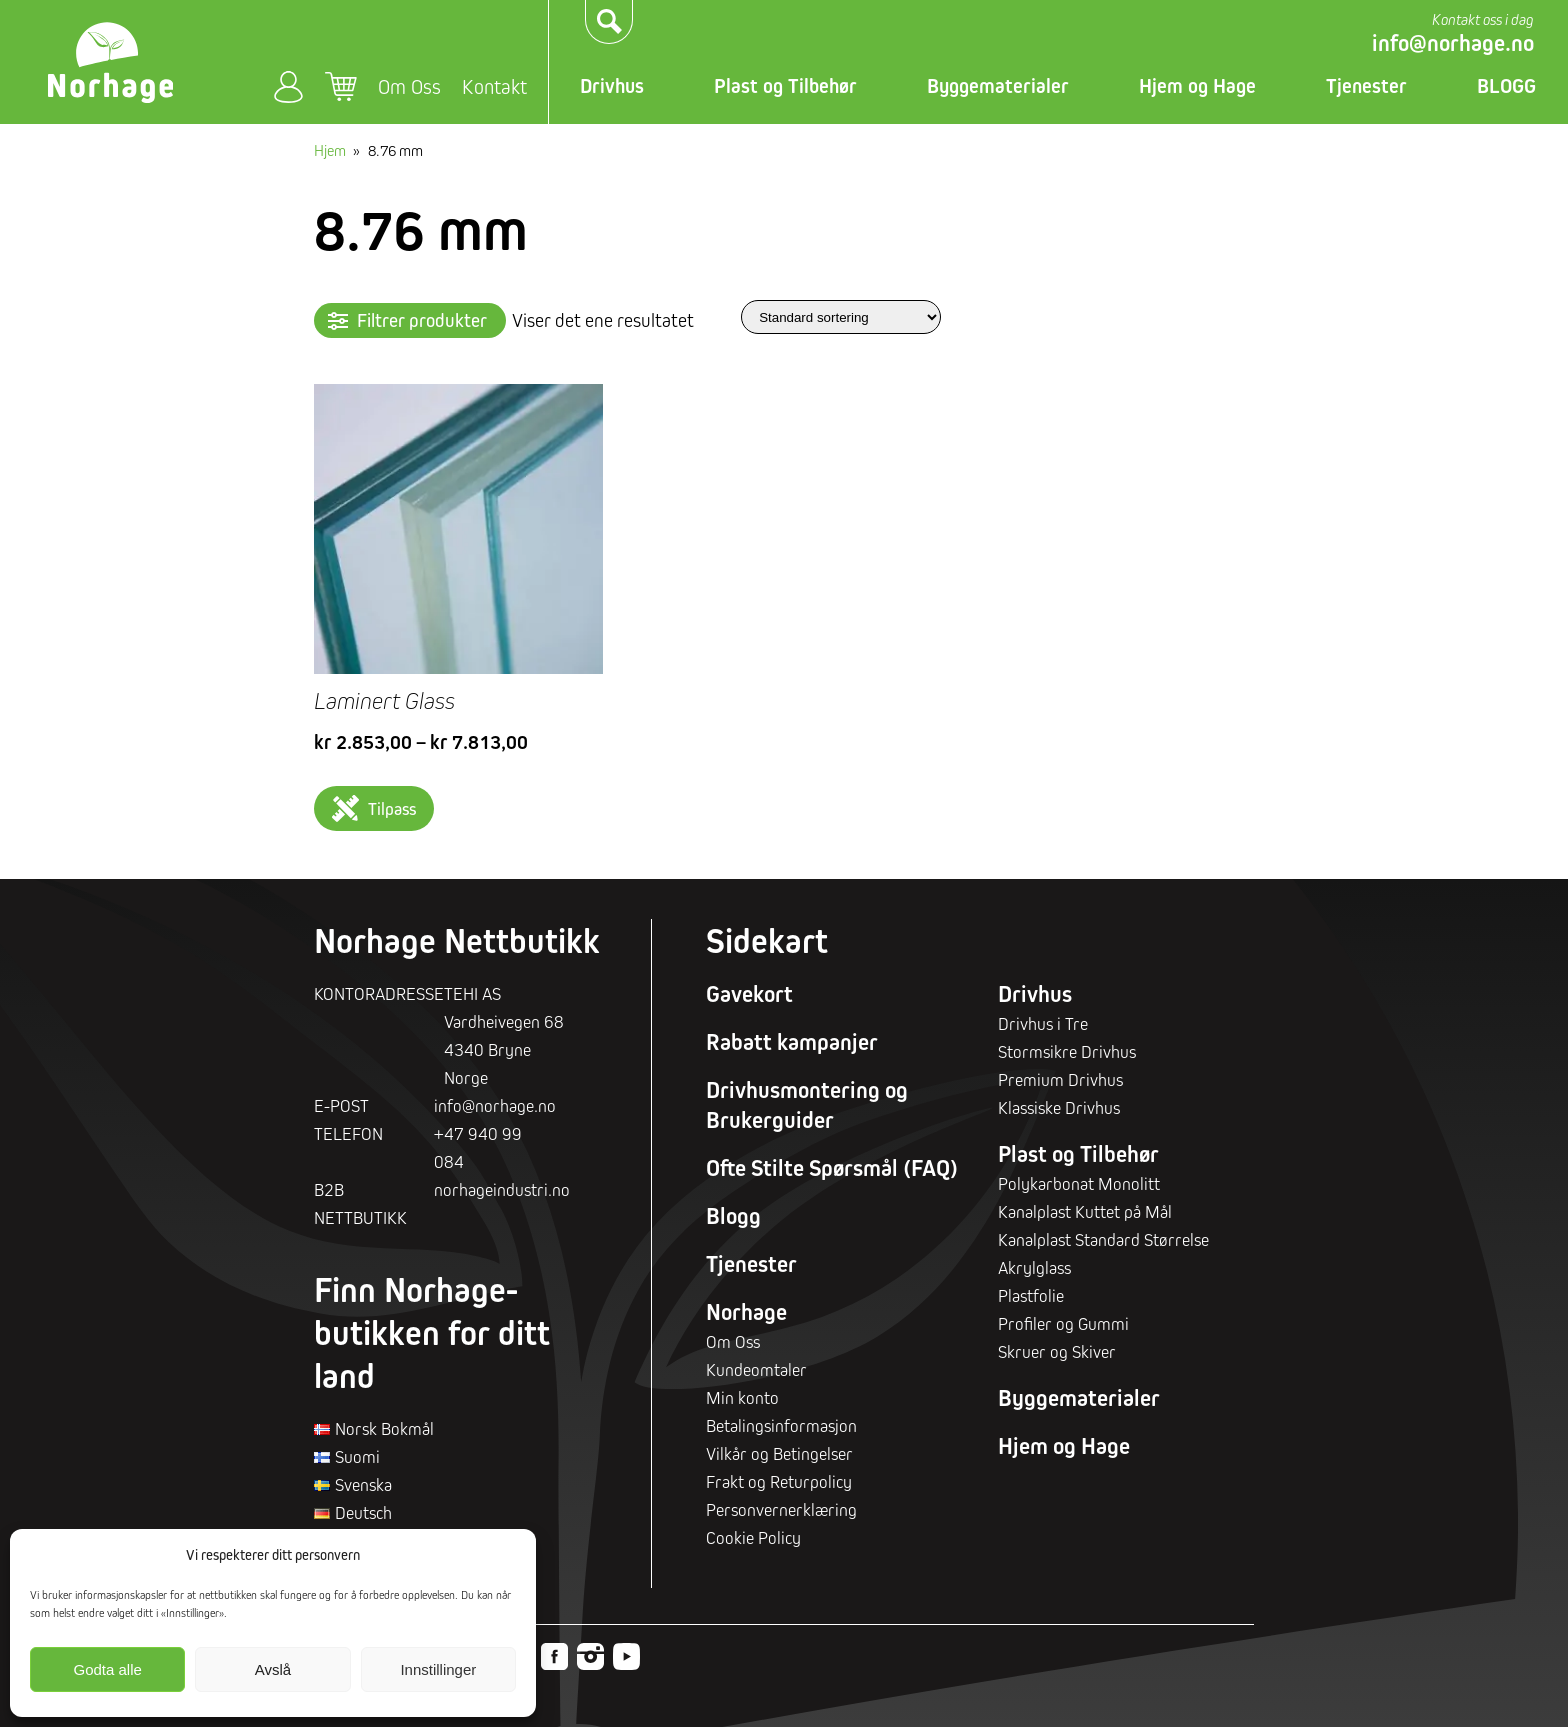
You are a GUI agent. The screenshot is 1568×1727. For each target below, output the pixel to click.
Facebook (554, 1656)
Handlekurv (341, 87)
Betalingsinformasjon (781, 1425)
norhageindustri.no (502, 1189)
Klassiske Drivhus (1059, 1107)
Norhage (746, 1312)
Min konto (289, 86)
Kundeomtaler (756, 1369)
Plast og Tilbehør (785, 86)
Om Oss (409, 86)
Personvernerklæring (781, 1509)
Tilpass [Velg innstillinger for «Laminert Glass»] (392, 809)
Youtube (626, 1656)
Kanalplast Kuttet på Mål (1085, 1211)
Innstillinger (438, 1669)
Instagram (590, 1656)
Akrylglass (1034, 1267)
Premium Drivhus (1060, 1079)
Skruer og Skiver (1057, 1351)
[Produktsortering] (841, 316)
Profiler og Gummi (1063, 1323)
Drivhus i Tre (1043, 1023)
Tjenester (1366, 86)
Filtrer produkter (422, 320)
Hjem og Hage (1197, 86)
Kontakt (494, 86)
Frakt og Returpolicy (779, 1481)
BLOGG (1506, 86)
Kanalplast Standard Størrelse (1103, 1239)
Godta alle (107, 1669)
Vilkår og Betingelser (779, 1453)
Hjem (330, 150)
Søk (610, 22)
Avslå (273, 1669)
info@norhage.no (1453, 43)
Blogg (733, 1216)
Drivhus (612, 86)
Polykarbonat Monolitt (1079, 1183)
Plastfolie (1031, 1295)
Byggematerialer (998, 86)
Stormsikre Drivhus (1067, 1051)
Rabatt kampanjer (792, 1042)
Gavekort (749, 994)
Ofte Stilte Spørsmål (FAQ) (832, 1168)
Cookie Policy (753, 1537)
